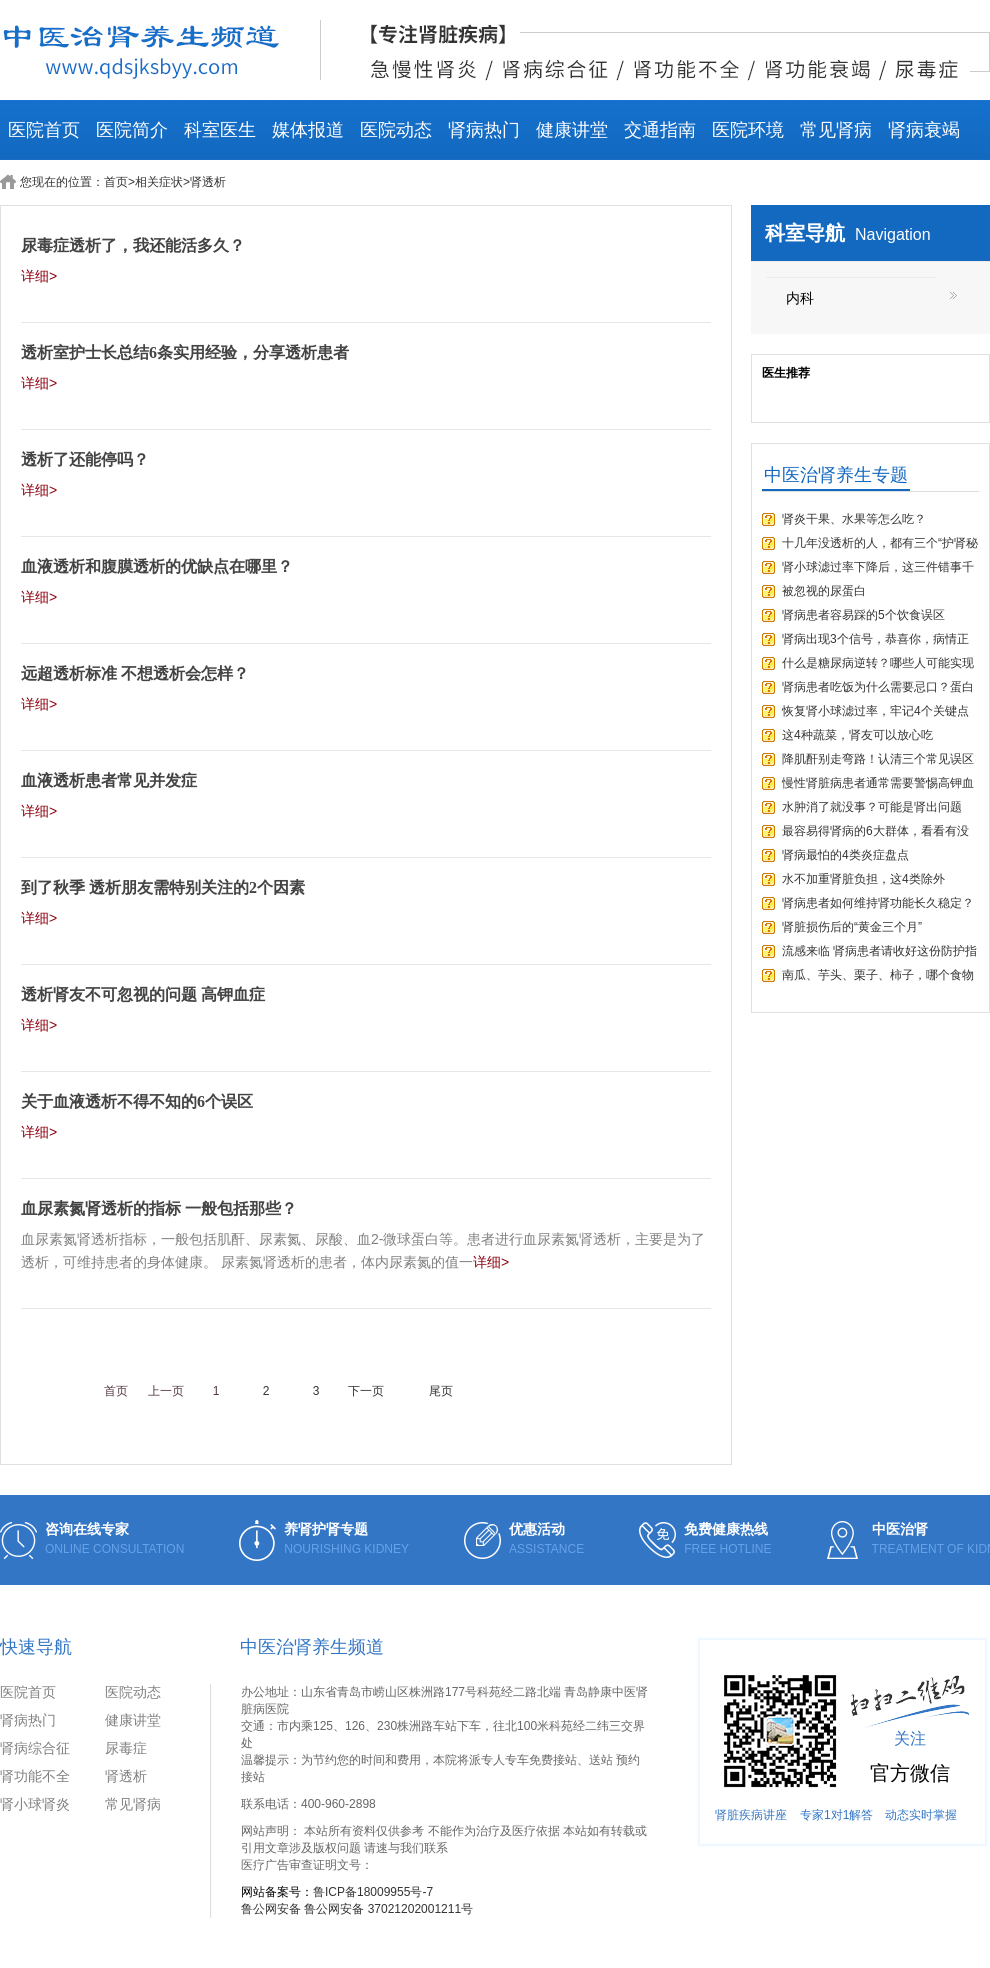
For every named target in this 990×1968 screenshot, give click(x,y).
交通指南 (660, 130)
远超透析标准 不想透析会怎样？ (135, 673)
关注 (910, 1738)
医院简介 (132, 130)
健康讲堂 (572, 130)
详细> (39, 276)
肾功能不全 (35, 1776)
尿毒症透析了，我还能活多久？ (133, 245)
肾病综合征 (35, 1748)
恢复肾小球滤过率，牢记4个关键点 (875, 711)
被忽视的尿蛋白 (824, 591)
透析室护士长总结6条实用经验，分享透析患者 (185, 352)
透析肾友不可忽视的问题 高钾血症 (143, 994)
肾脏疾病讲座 (751, 1815)
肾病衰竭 (924, 130)
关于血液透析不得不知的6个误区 (137, 1101)
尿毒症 (126, 1748)
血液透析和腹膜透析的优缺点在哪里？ (157, 566)
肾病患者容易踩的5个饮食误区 (863, 615)
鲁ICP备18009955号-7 (373, 1892)
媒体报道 (308, 130)
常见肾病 (836, 130)
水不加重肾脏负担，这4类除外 (863, 879)
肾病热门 (484, 130)
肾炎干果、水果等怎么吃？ (854, 519)
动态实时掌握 (921, 1815)
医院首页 (44, 130)
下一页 (366, 1391)
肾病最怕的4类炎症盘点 (845, 855)
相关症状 (159, 182)
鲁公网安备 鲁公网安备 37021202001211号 (357, 1909)
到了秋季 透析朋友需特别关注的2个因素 (163, 887)
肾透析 (126, 1776)
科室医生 (220, 130)
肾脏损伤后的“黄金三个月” (852, 927)
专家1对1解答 (836, 1815)
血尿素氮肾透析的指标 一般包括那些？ (159, 1208)
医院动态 (396, 130)
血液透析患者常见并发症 (109, 780)
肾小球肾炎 (35, 1804)
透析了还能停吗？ (85, 459)
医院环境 (748, 130)
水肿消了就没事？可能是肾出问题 (872, 807)
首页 (116, 182)
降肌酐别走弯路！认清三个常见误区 (878, 759)
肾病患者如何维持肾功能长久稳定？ (878, 903)
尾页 (441, 1391)
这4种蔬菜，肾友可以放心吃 (857, 735)
